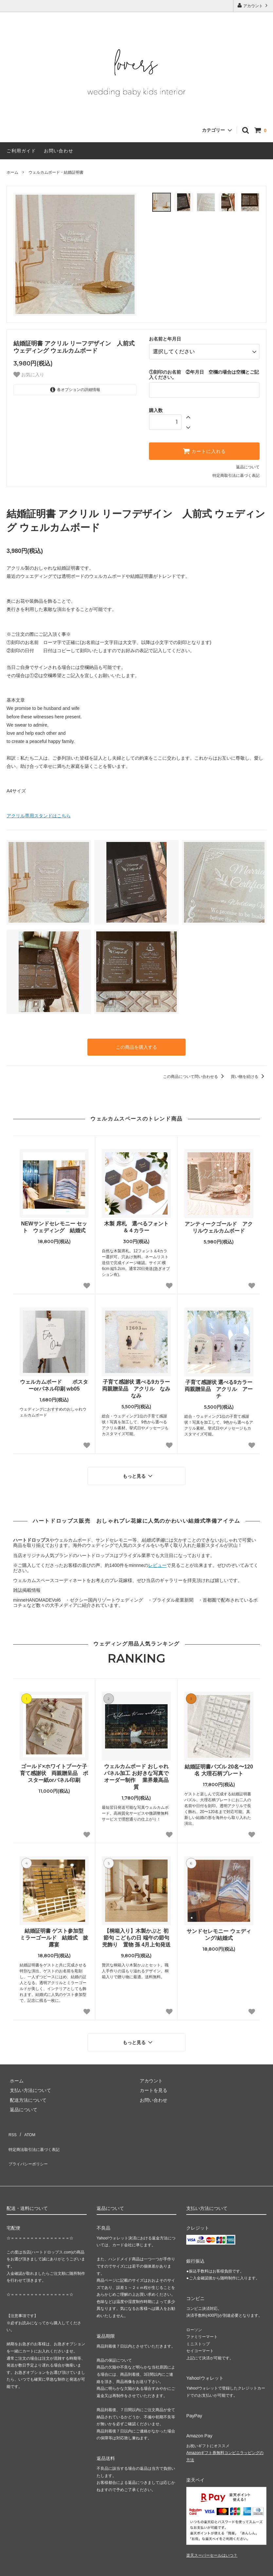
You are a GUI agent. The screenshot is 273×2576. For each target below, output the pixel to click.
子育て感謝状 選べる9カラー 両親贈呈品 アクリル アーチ (219, 1381)
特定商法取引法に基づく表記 (36, 2128)
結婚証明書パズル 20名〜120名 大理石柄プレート (219, 1759)
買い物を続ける (248, 1069)
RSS (11, 2118)
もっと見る (138, 1466)
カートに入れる (204, 445)
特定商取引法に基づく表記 (236, 470)
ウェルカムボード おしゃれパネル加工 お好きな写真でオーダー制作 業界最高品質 (136, 1766)
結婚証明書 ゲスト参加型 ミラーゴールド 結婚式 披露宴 (54, 1927)
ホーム (12, 172)
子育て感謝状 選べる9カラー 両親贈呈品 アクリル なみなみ (136, 1381)
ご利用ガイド (21, 150)
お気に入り (28, 374)
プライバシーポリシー (29, 2137)
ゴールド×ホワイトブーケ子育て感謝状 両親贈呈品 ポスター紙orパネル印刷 (54, 1762)
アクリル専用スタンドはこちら (39, 810)
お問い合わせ (58, 150)
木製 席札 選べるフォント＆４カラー (136, 1219)
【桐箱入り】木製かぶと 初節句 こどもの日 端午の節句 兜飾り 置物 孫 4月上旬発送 (136, 1927)
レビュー (157, 1554)
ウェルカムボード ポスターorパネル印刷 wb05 (54, 1378)
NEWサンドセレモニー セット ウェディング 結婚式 (54, 1219)
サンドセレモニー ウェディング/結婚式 (219, 1924)
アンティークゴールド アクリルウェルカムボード (219, 1220)
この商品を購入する (136, 1040)
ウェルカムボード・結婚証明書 (55, 172)
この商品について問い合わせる (194, 1069)
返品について (248, 461)
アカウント (253, 5)
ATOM (26, 2118)
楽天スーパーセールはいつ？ (211, 2526)
